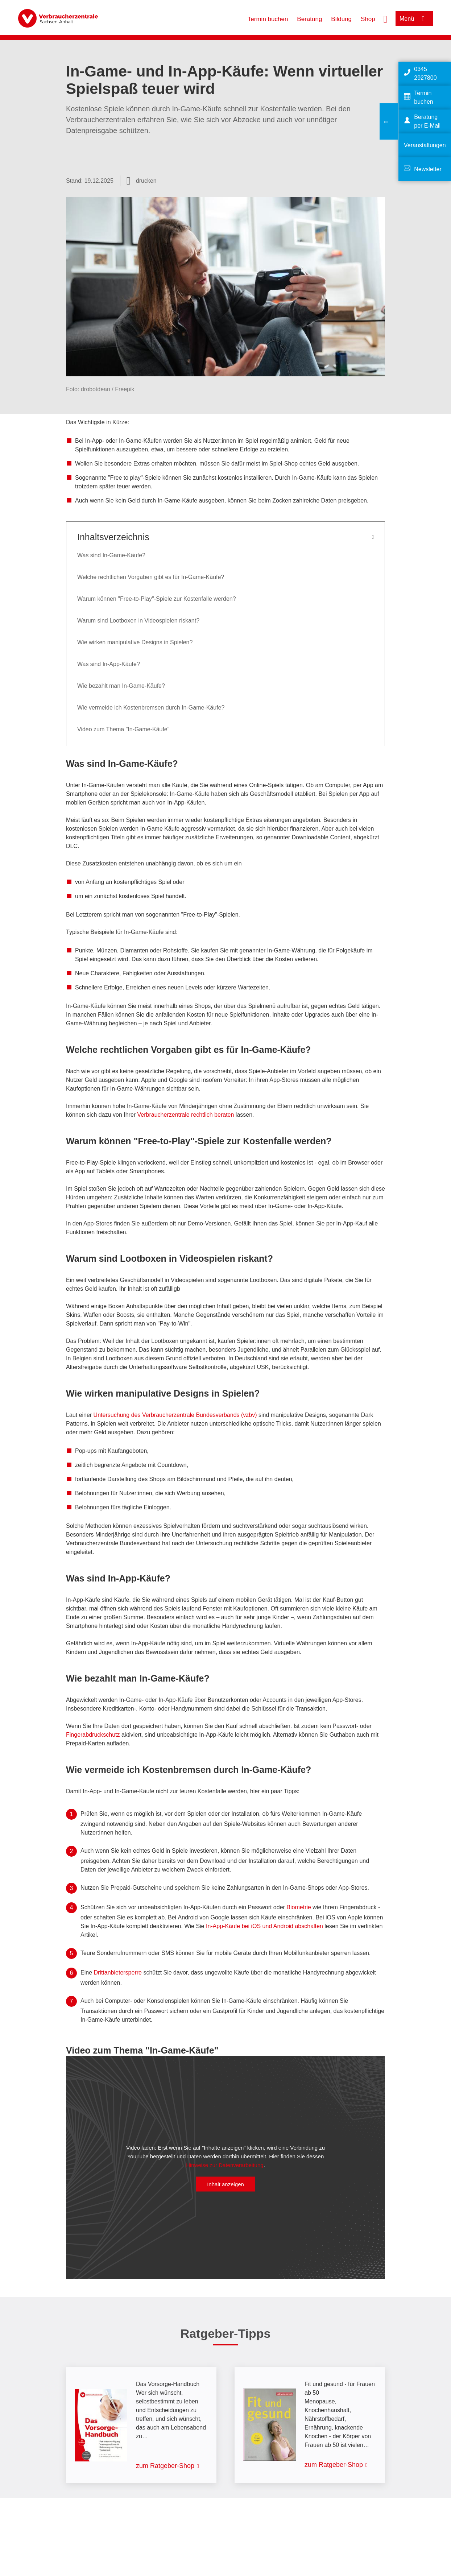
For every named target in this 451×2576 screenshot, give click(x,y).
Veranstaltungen (425, 145)
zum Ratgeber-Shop (165, 2465)
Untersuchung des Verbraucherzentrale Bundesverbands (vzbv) (175, 1415)
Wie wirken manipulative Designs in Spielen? (135, 642)
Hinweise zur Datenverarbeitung (224, 2165)
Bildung (341, 19)
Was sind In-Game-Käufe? (111, 555)
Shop (368, 19)
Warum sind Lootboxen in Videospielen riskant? (139, 620)
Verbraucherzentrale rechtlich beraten (186, 1115)
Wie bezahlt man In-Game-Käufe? (121, 686)
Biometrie (299, 1907)
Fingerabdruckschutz (93, 1735)
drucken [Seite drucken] (146, 181)
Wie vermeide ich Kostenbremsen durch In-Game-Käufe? (150, 707)
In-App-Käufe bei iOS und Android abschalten (263, 1926)
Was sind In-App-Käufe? (108, 664)
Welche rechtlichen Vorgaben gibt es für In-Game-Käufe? (150, 577)
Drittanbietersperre (118, 1972)
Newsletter (428, 169)
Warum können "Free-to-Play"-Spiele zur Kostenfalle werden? (156, 599)
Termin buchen (268, 19)
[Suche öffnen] (385, 18)
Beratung (309, 19)
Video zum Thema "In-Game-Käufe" (123, 729)
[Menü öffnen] (414, 18)
